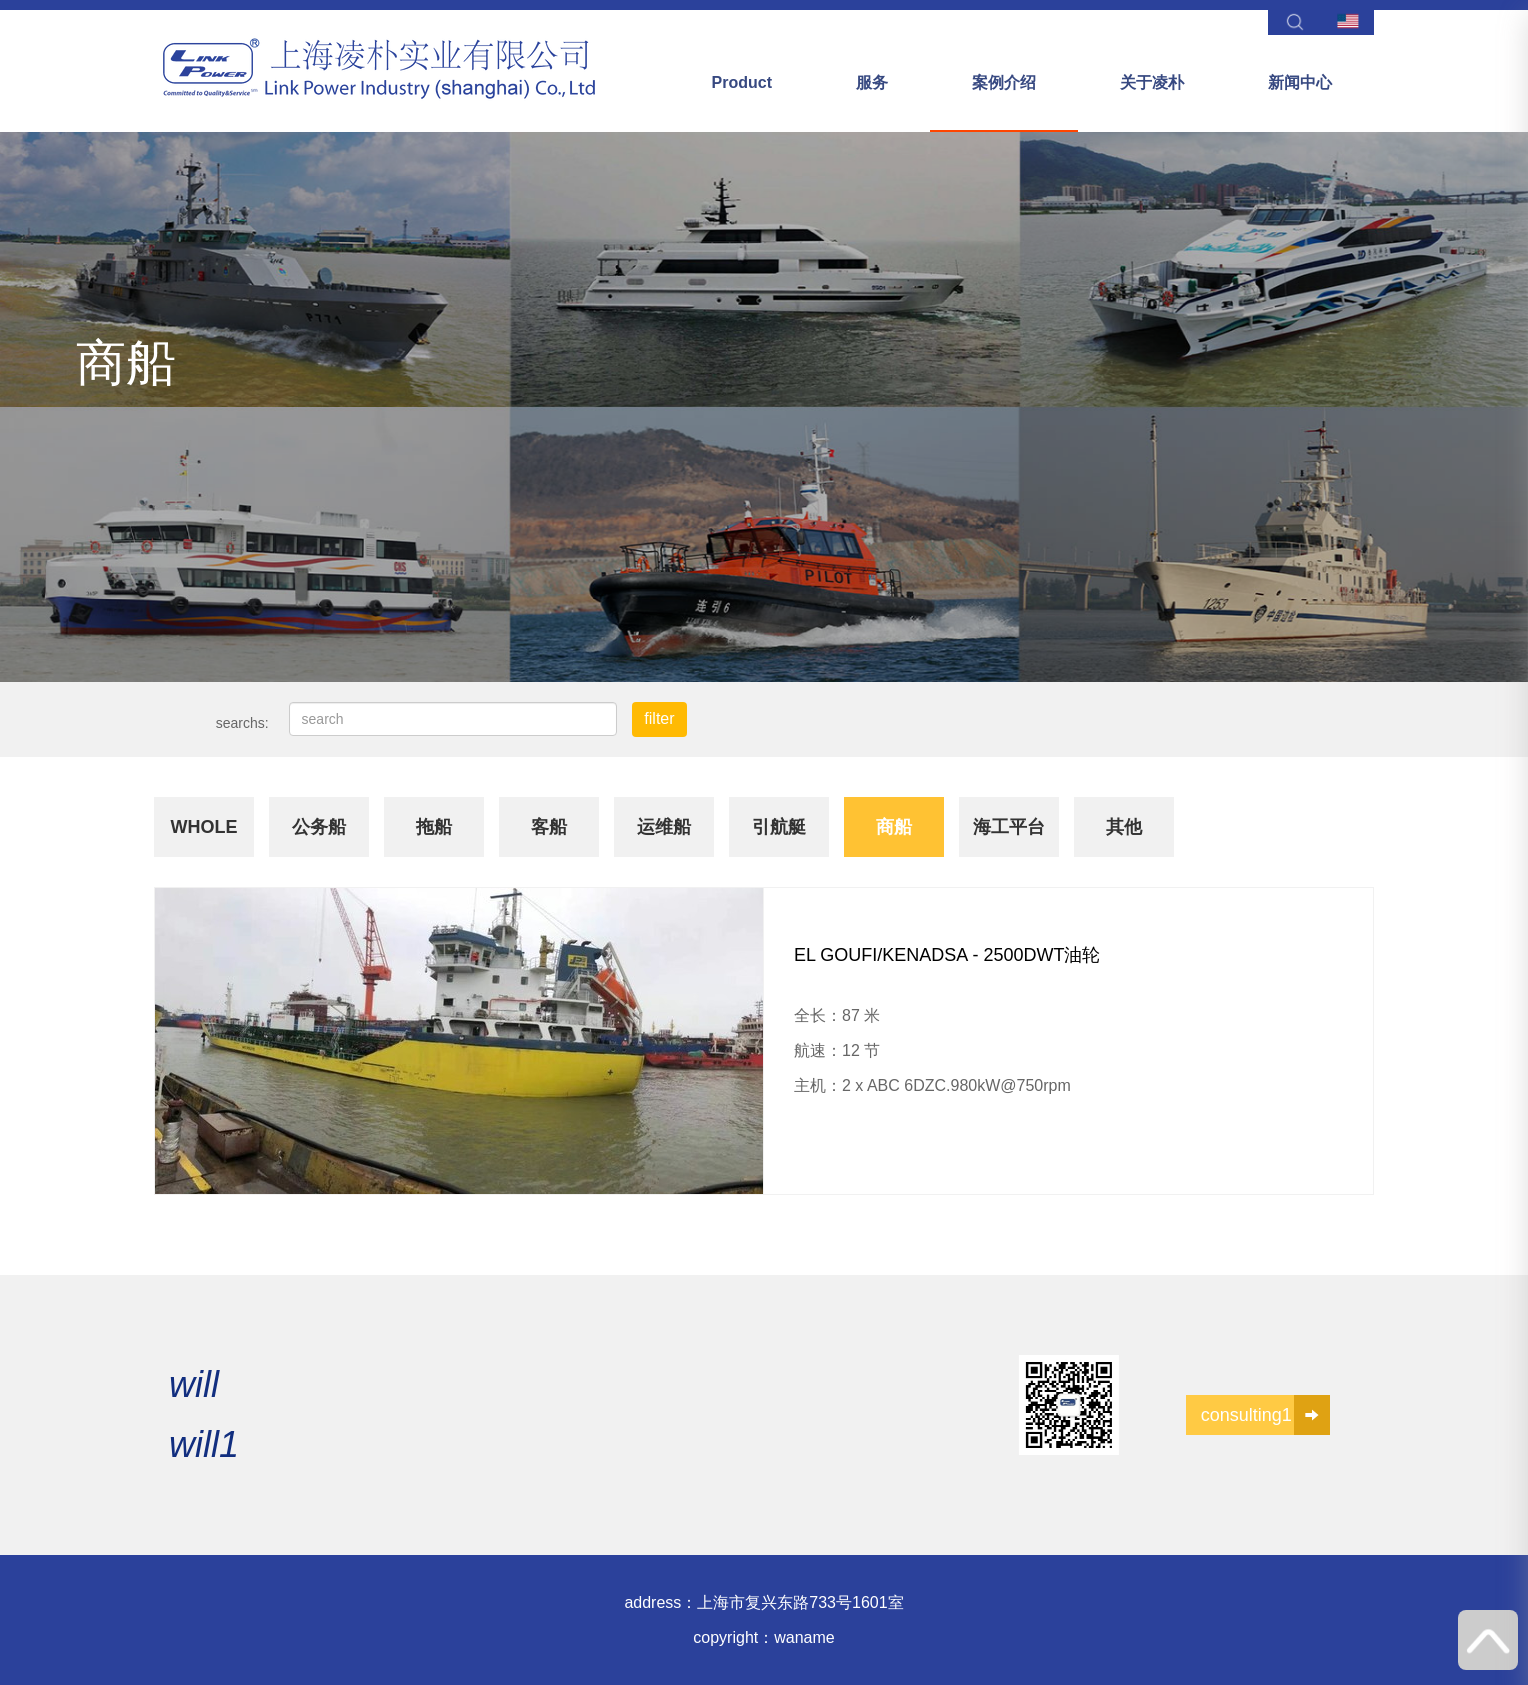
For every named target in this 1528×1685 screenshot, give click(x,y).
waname (804, 1637)
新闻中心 (1300, 82)
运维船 (664, 827)
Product (742, 82)
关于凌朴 (1152, 82)
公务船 (319, 827)
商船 (894, 827)
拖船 (434, 827)
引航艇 (779, 827)
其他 (1124, 827)
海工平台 (1009, 827)
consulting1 (1265, 1415)
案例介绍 (1004, 82)
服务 (872, 82)
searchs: (242, 723)
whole (204, 827)
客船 (549, 827)
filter (659, 718)
